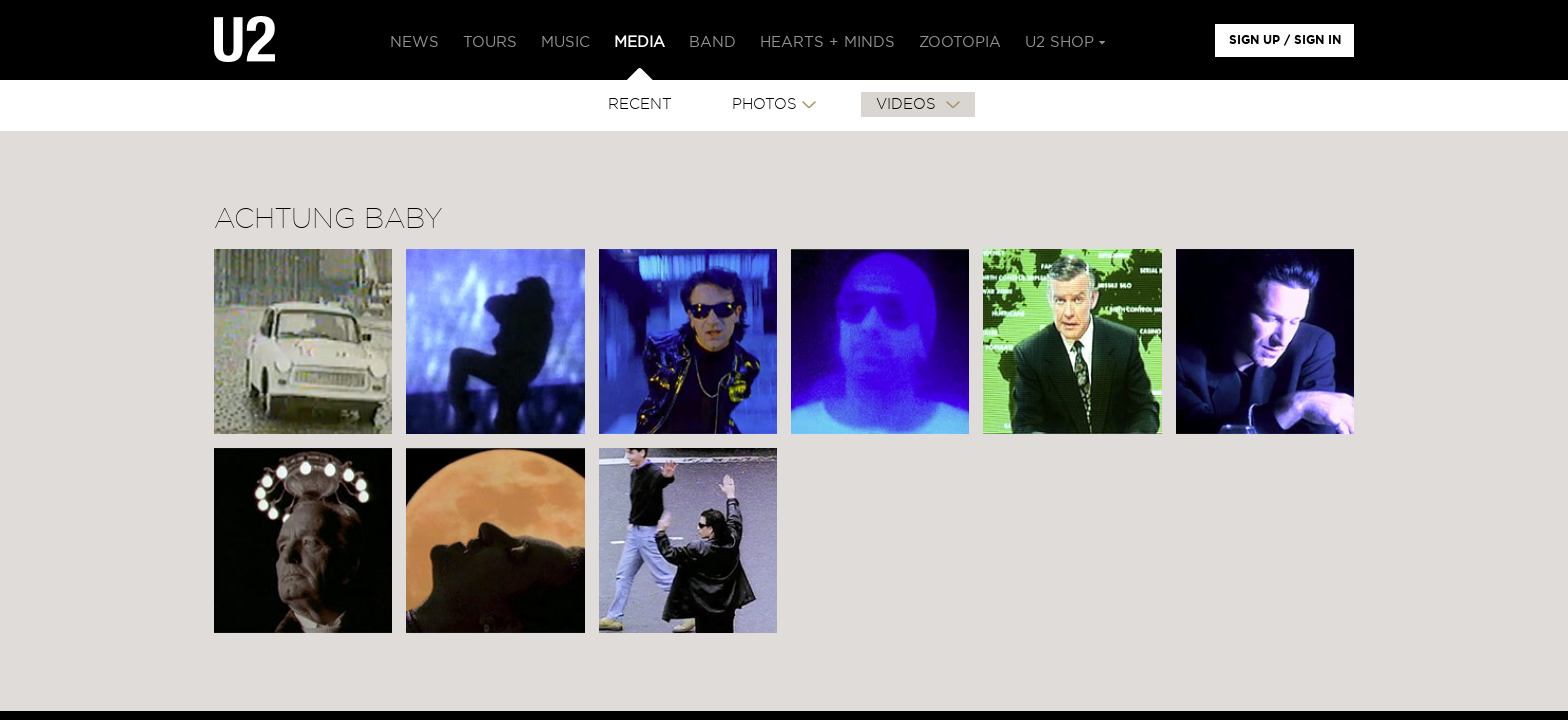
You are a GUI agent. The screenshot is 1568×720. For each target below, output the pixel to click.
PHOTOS (764, 104)
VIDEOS (908, 104)
